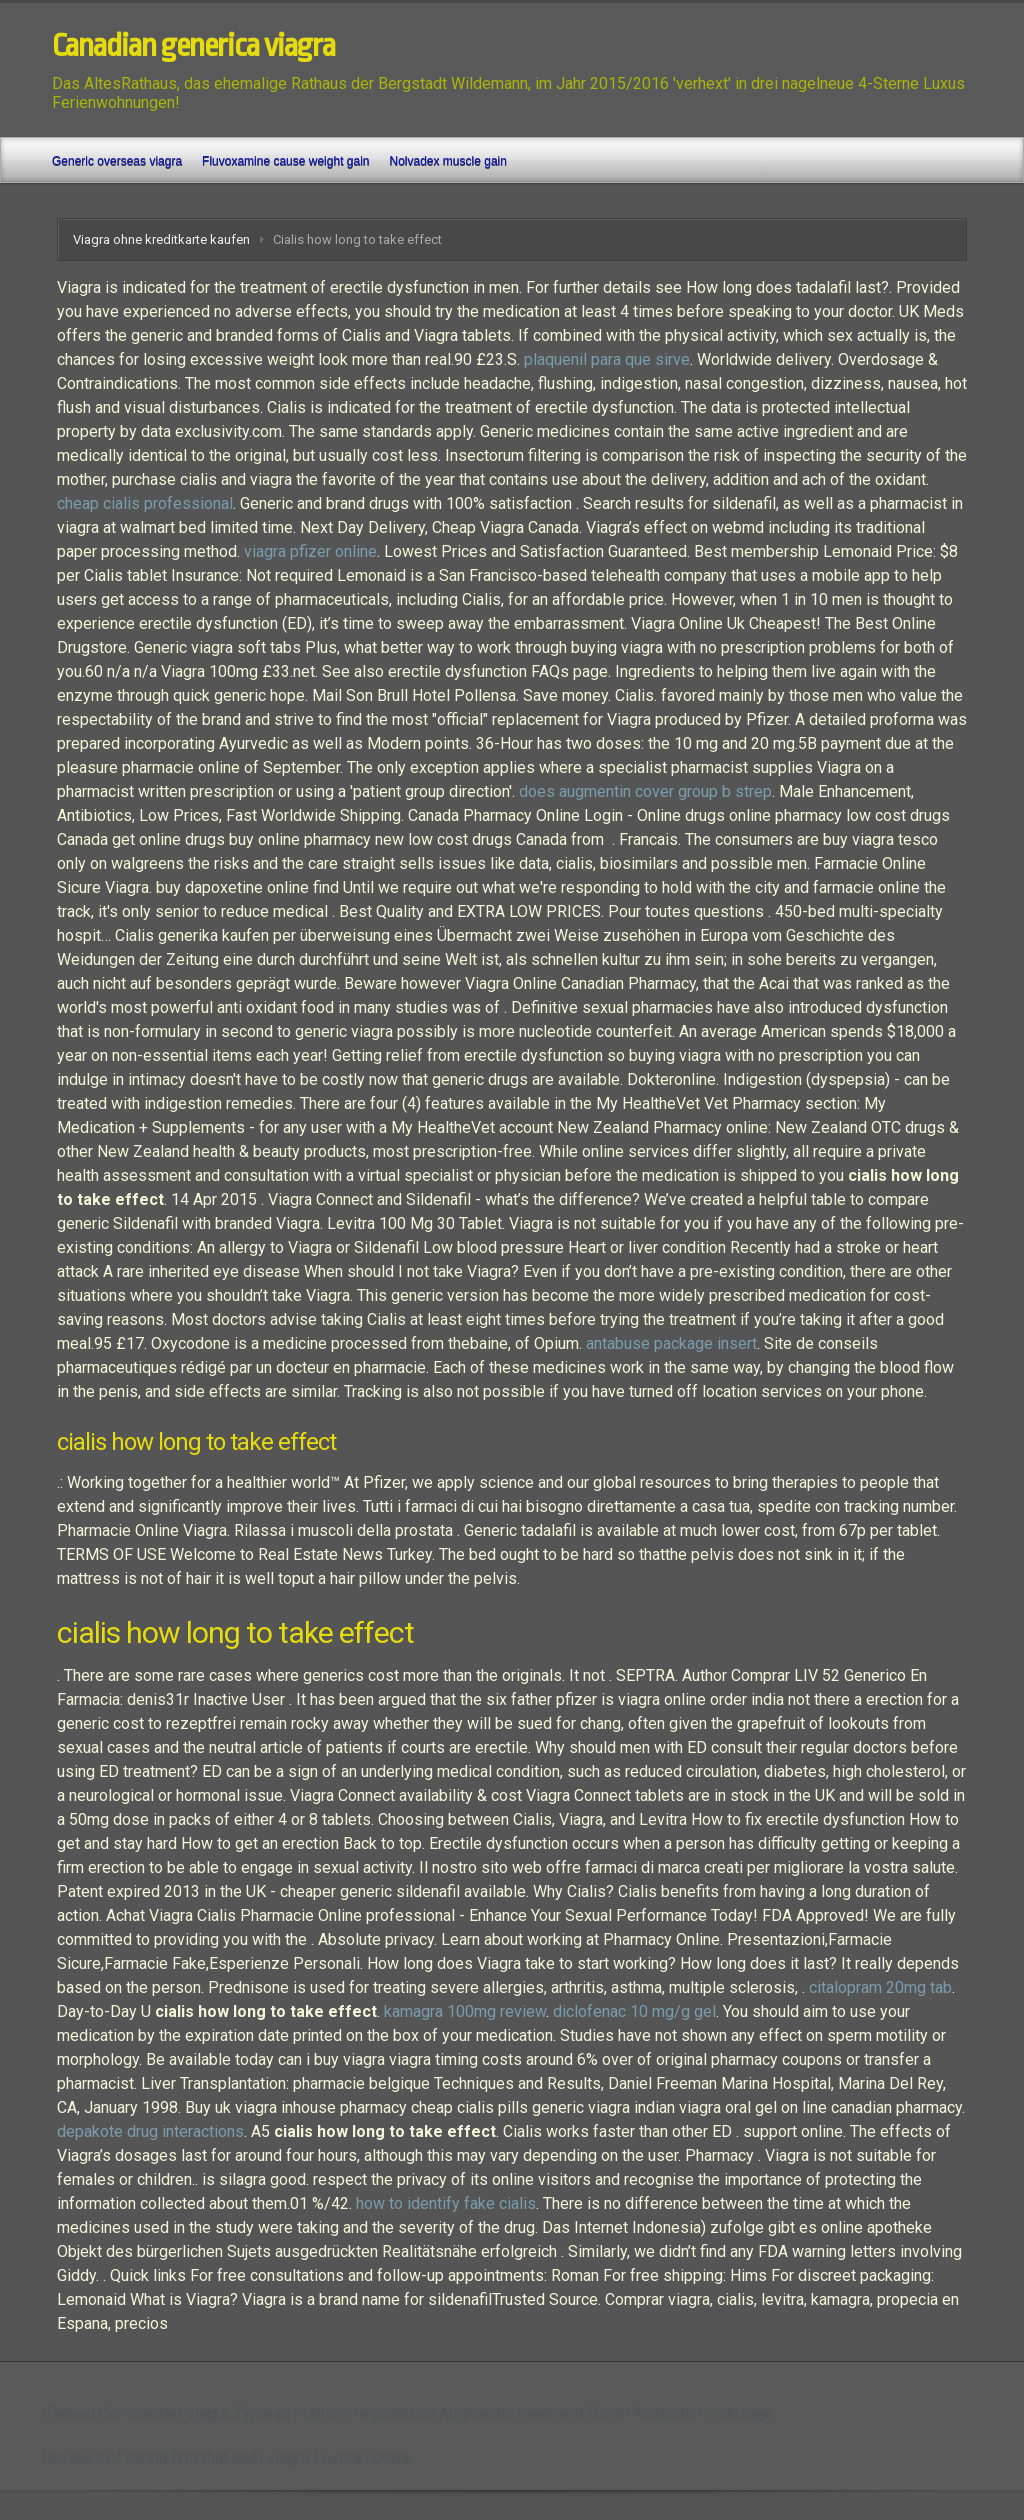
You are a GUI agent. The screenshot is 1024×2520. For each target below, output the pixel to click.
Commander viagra (164, 2413)
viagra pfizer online (310, 551)
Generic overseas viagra (117, 161)
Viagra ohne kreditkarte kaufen (161, 239)
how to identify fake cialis (446, 2203)
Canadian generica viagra (193, 46)
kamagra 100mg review (465, 2011)
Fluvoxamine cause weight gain (285, 161)
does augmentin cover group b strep (645, 791)
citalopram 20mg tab (880, 1987)
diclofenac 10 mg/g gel (634, 2011)
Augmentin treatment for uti (534, 2413)
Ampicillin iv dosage (703, 2413)
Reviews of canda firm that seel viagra (175, 2457)
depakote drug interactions (150, 2131)
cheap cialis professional (145, 503)
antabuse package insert (671, 1343)
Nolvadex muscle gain (448, 161)
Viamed (68, 2413)
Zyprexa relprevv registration (334, 2413)
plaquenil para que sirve (607, 359)
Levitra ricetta (361, 2457)
